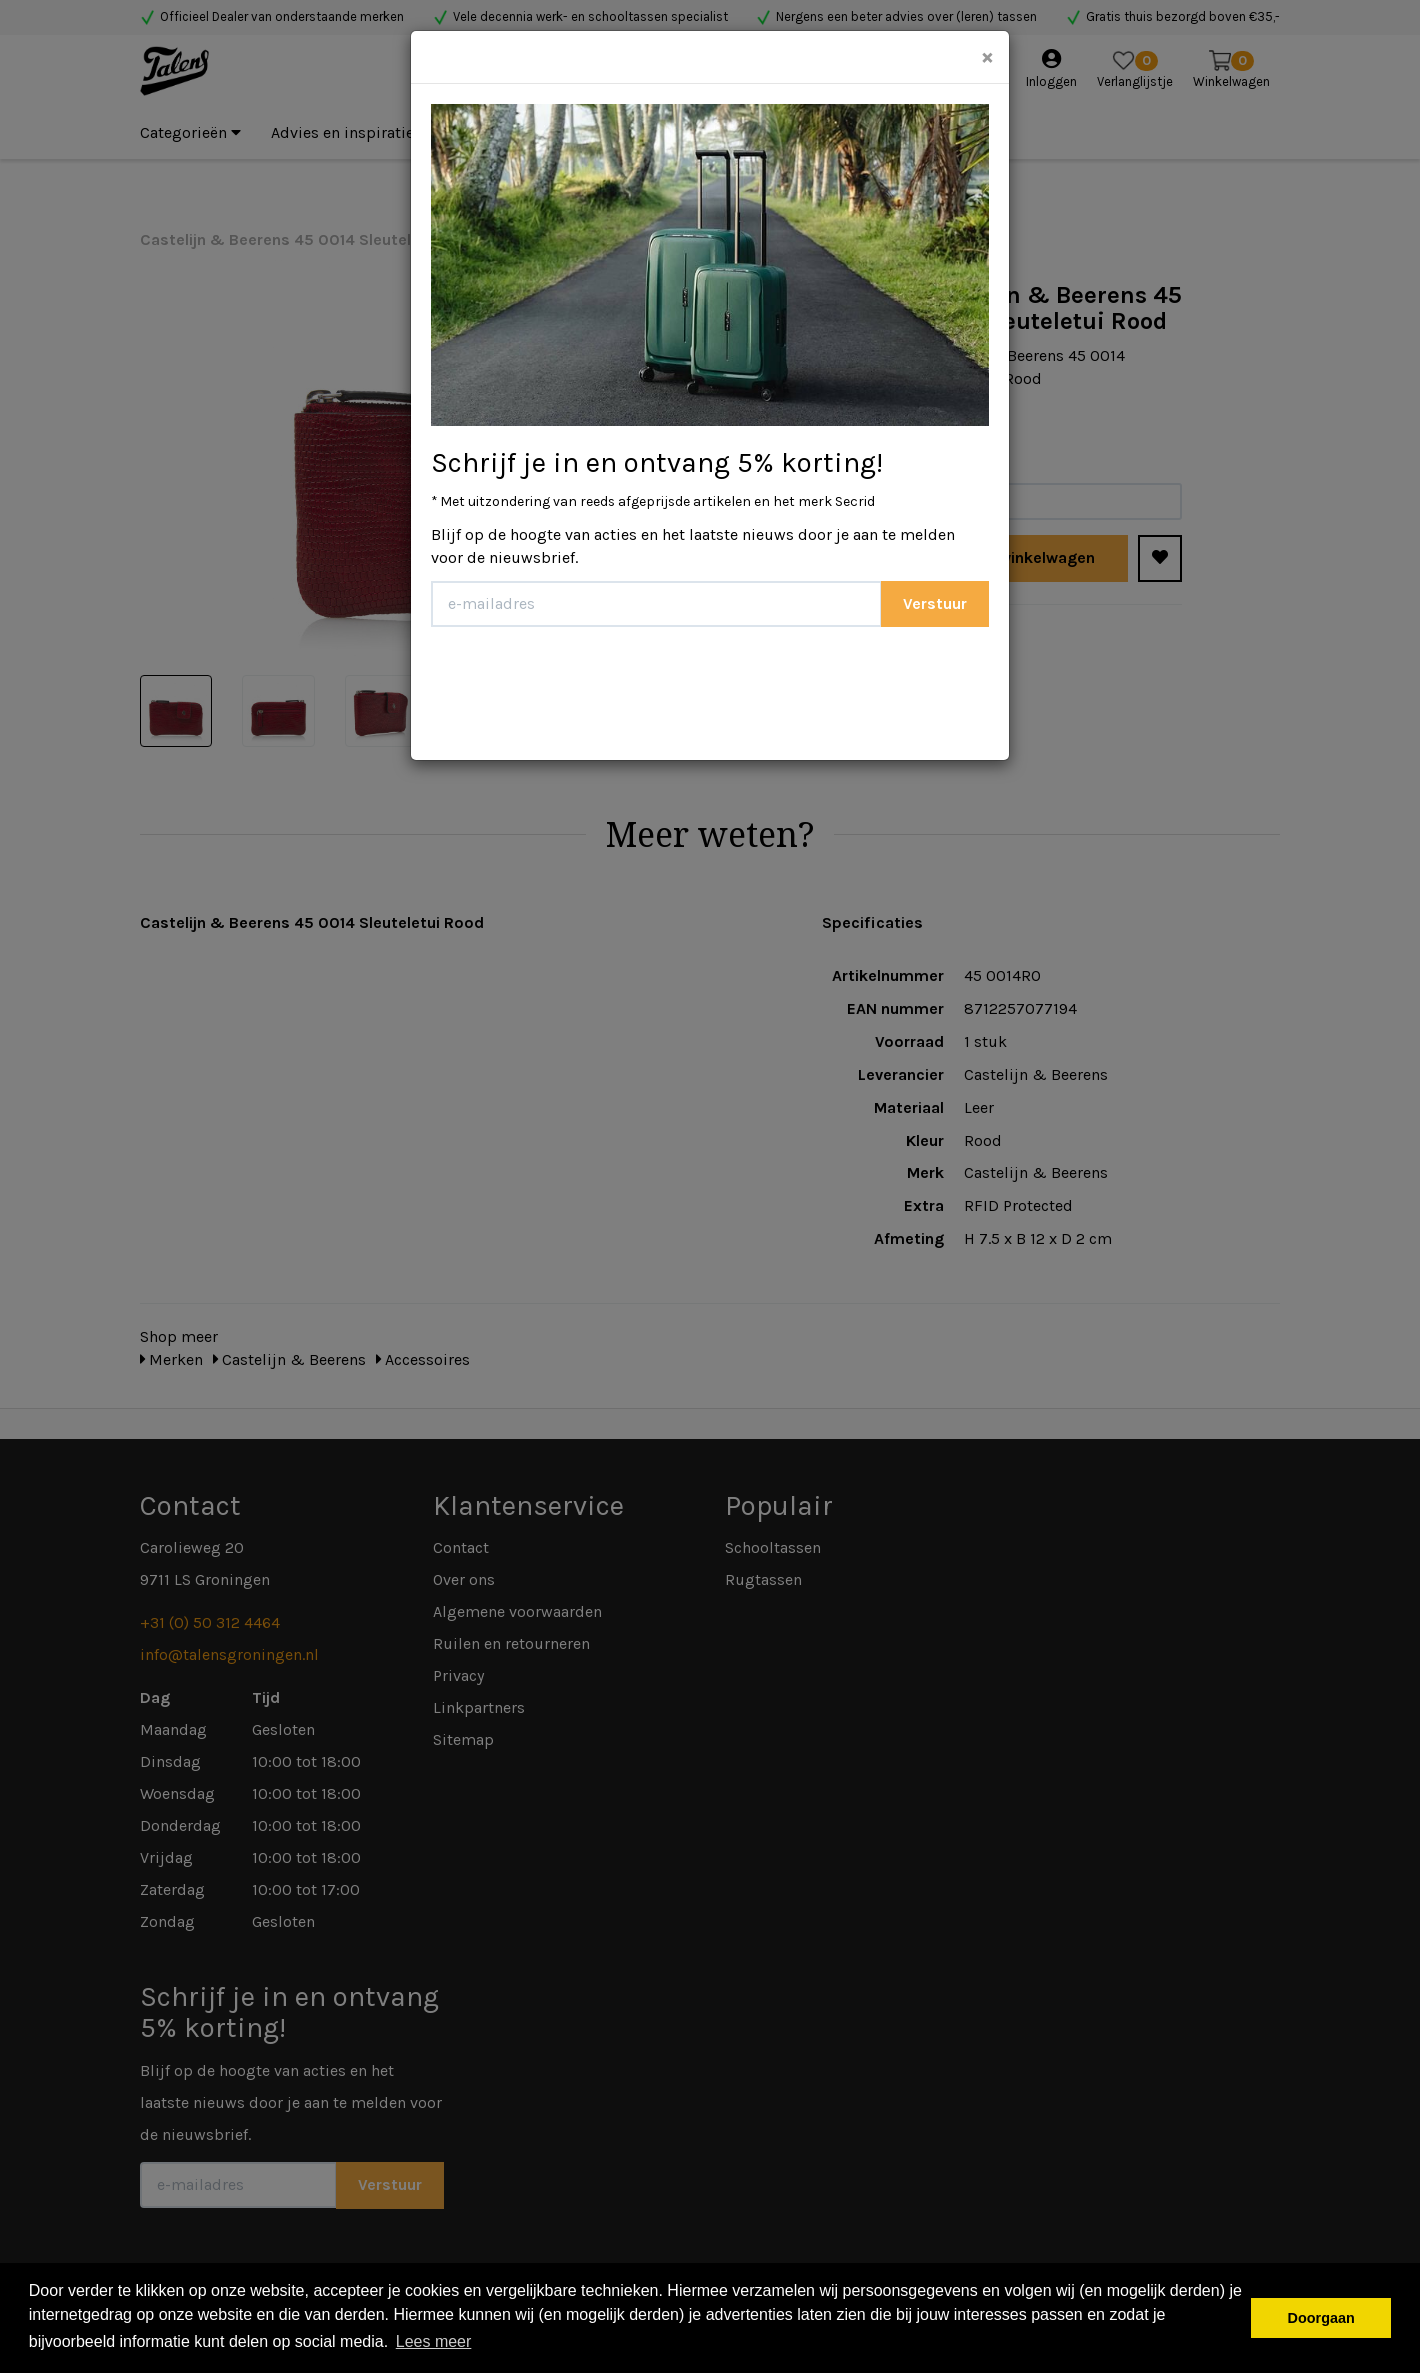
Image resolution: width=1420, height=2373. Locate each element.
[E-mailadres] (656, 604)
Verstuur (935, 603)
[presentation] (583, 686)
